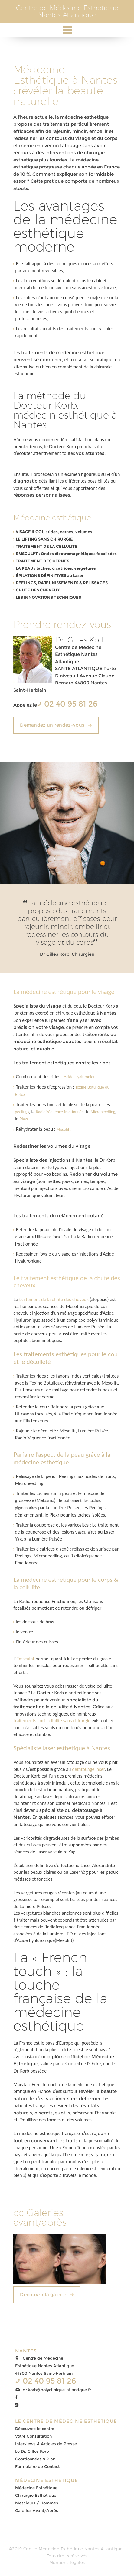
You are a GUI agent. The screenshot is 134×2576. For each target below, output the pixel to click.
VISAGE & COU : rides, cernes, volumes (54, 531)
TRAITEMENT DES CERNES (42, 560)
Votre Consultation (33, 2436)
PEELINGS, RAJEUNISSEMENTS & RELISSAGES (62, 582)
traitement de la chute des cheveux (54, 1299)
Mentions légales (67, 2562)
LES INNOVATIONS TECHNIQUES (48, 597)
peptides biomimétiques (37, 1340)
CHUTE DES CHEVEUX (38, 590)
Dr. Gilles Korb (81, 639)
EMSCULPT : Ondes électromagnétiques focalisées (66, 553)
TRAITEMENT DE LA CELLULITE (46, 546)
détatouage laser (88, 1769)
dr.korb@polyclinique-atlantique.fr (57, 2389)
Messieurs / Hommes (36, 2502)
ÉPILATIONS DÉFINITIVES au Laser (49, 575)
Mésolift (64, 1129)
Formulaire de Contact (37, 2466)
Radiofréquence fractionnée (59, 1111)
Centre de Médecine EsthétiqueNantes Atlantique (67, 11)
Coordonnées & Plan (35, 2458)
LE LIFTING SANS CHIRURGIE (44, 539)
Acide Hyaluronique (81, 1076)
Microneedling (102, 1111)
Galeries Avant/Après (36, 2510)
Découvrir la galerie (43, 2294)
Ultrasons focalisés (51, 1236)
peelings (22, 1111)
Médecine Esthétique (36, 2487)
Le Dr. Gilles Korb (32, 2451)
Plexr (24, 1119)
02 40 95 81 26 (70, 703)
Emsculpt (25, 1658)
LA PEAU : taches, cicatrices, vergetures (56, 568)
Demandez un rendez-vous (52, 725)
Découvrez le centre (34, 2428)
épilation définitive (34, 1865)
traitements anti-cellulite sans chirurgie (51, 1720)
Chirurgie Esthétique (35, 2495)
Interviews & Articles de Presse (46, 2443)
